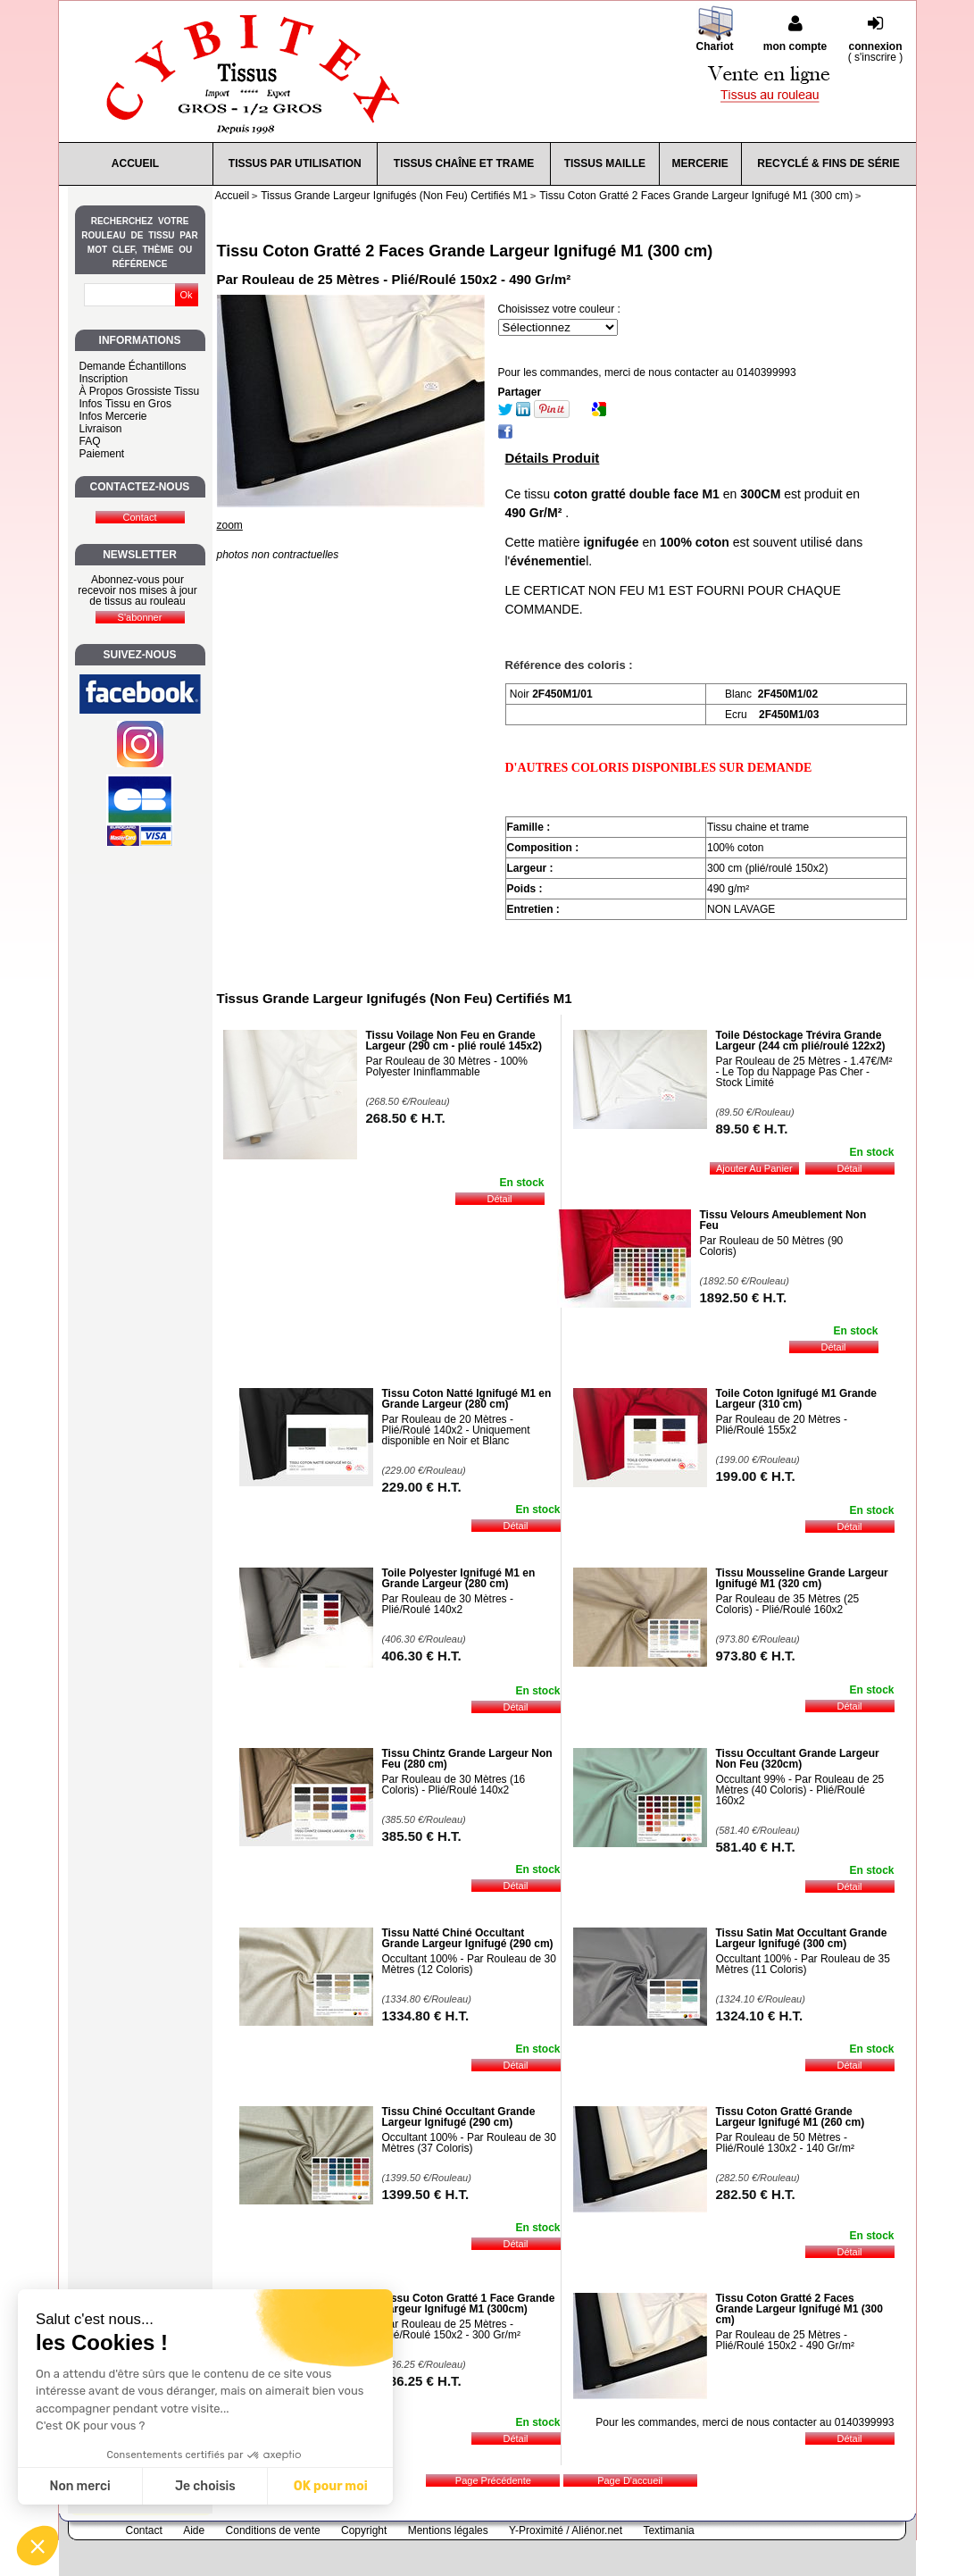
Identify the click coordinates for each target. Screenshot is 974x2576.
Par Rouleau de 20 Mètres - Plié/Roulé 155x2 (781, 1424)
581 (755, 1846)
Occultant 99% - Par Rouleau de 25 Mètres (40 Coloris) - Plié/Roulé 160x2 (800, 1790)
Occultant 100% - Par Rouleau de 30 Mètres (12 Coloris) (469, 1964)
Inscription (104, 378)
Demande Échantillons (133, 366)
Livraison (100, 428)
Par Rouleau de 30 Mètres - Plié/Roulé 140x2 (447, 1604)
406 (422, 1655)
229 (422, 1486)
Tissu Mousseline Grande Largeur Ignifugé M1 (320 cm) (802, 1578)
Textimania (668, 2530)
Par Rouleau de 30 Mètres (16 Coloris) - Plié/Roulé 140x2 (454, 1784)
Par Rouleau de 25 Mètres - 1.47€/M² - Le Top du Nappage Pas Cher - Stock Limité (804, 1072)
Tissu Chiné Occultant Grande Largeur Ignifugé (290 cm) (459, 2117)
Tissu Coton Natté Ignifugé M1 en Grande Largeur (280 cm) (467, 1398)
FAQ (90, 441)
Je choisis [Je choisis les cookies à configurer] (205, 2486)
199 (755, 1476)
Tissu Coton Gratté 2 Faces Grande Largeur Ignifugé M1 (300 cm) (465, 251)
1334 (426, 2015)
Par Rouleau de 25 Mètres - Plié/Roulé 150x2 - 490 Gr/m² (785, 2340)
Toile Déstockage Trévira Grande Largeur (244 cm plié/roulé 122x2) (801, 1040)
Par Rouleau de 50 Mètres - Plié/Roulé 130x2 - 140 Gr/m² (785, 2143)
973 (755, 1655)
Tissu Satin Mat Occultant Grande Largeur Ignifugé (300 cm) (801, 1938)
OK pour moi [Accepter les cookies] (331, 2486)
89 (752, 1128)
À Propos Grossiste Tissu (139, 391)
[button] (37, 2545)
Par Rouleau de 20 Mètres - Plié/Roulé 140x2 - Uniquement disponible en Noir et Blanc (456, 1430)
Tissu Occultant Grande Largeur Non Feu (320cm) (797, 1758)
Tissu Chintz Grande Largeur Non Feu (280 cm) (467, 1758)
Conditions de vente (273, 2530)
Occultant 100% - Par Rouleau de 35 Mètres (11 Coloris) (803, 1964)
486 (422, 2380)
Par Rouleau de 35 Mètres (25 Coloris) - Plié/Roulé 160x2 (788, 1604)
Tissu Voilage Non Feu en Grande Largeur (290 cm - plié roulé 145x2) (454, 1040)
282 (755, 2194)
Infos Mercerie (113, 416)
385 (422, 1836)
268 (405, 1117)
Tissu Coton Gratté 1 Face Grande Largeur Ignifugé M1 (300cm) (468, 2303)
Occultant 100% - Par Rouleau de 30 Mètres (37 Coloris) (469, 2143)
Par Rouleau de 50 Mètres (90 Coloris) (772, 1246)
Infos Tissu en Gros (125, 403)
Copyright (364, 2530)
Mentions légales (448, 2530)
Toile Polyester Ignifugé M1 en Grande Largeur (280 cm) (459, 1578)
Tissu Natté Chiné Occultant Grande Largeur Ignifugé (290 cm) (468, 1938)
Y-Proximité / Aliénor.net (565, 2530)
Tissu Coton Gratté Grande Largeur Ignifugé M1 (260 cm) (790, 2117)
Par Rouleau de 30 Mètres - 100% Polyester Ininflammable (447, 1066)
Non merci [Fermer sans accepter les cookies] (79, 2486)
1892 (743, 1297)
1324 (759, 2015)
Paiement (102, 453)
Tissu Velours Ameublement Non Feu (783, 1220)
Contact (144, 2530)
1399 (426, 2194)
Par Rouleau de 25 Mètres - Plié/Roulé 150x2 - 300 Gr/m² (451, 2329)
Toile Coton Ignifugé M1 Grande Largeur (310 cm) (796, 1398)
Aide (193, 2530)
